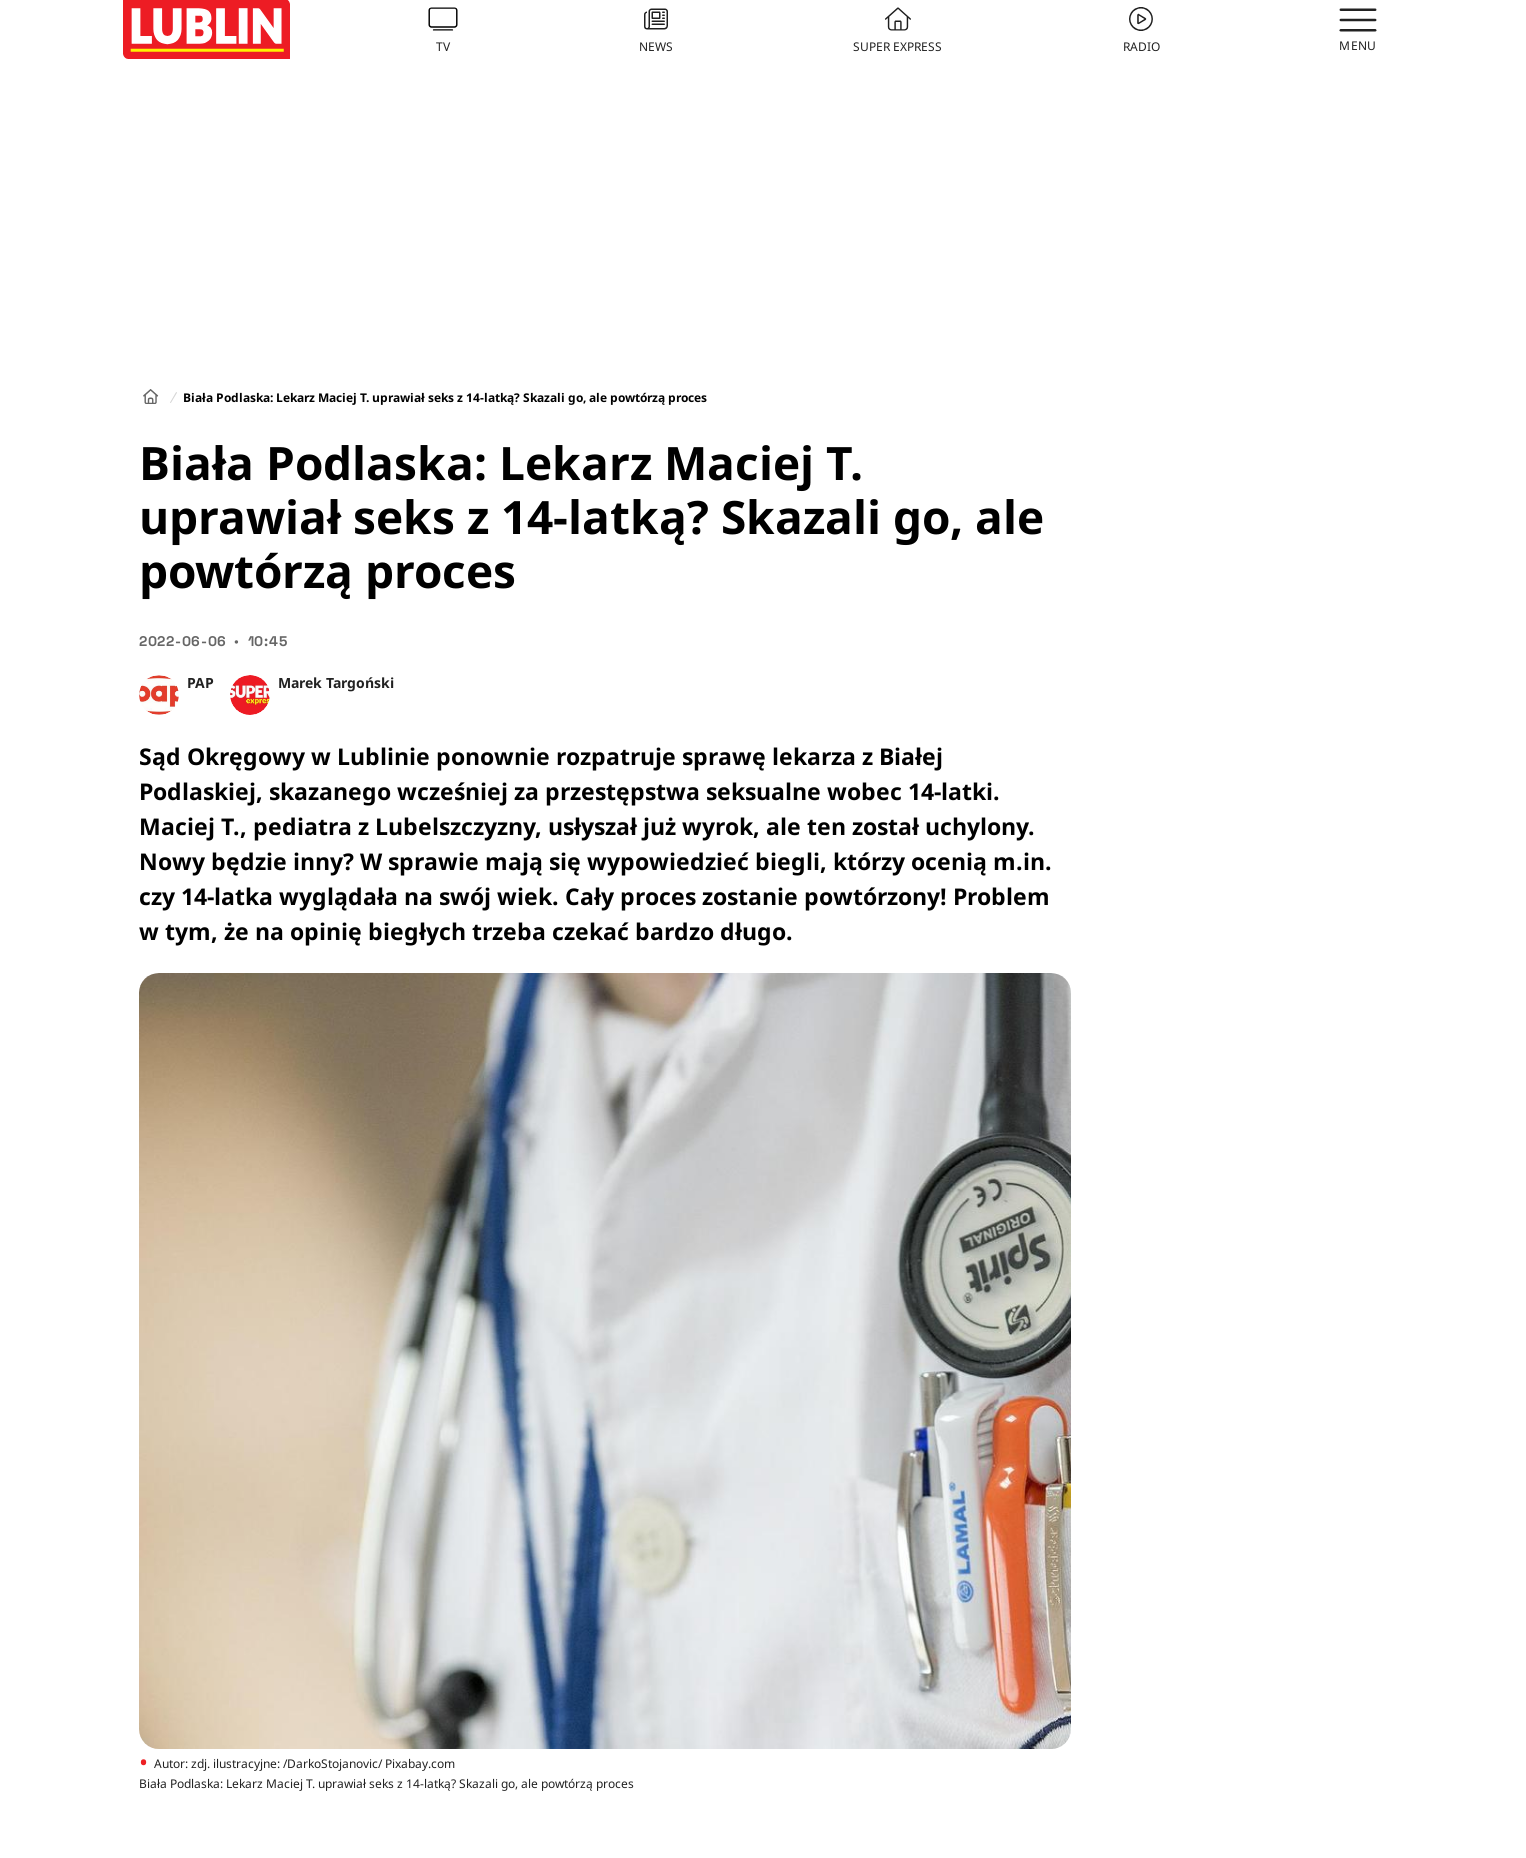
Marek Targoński (336, 682)
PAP (200, 682)
